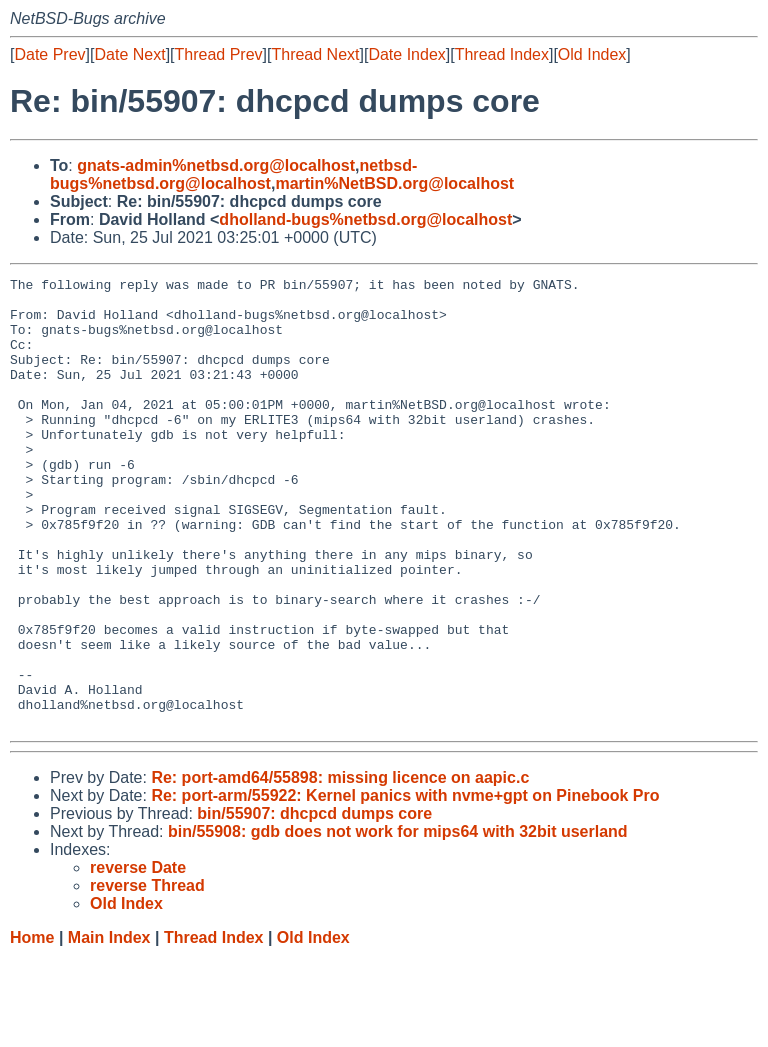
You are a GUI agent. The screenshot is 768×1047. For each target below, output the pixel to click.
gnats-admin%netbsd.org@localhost (216, 165)
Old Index (592, 54)
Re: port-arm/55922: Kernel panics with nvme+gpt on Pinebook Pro (405, 885)
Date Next (129, 54)
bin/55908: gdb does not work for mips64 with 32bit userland (398, 921)
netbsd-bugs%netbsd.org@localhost (233, 174)
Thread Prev (219, 54)
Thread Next (315, 54)
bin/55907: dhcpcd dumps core (314, 903)
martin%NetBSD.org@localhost (394, 183)
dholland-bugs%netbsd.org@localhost (365, 219)
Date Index (406, 54)
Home (32, 1027)
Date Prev (49, 54)
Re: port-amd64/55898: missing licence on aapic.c (340, 867)
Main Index (109, 1027)
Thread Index (502, 54)
